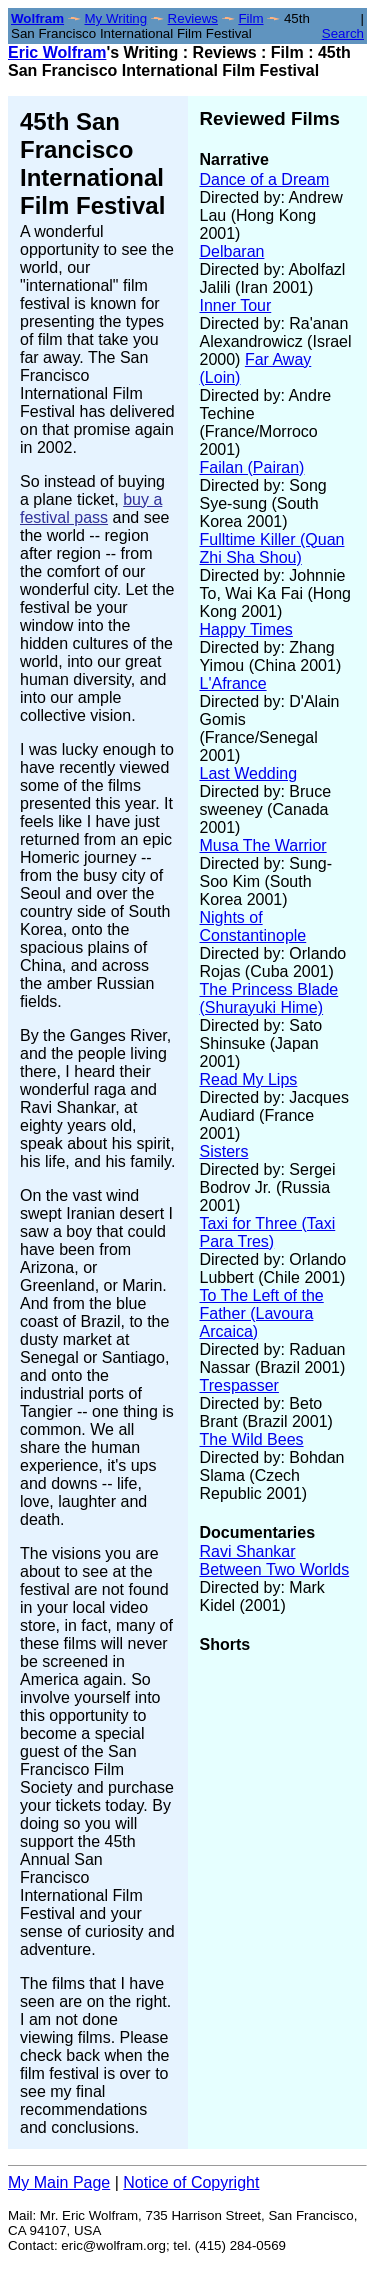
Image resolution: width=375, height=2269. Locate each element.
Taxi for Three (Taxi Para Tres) (268, 1232)
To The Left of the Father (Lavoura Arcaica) (262, 1313)
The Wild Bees (252, 1439)
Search (343, 33)
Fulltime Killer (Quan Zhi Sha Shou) (272, 548)
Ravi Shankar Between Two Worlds (275, 1560)
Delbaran (232, 251)
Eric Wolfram (57, 52)
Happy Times (246, 629)
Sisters (224, 1151)
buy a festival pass (91, 508)
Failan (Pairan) (252, 467)
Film (250, 18)
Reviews (193, 18)
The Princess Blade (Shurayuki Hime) (269, 998)
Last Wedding (249, 773)
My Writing (115, 18)
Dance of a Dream (265, 179)
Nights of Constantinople (253, 926)
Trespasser (239, 1385)
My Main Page (59, 2182)
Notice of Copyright (191, 2182)
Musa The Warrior (263, 845)
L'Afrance (233, 683)
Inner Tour (236, 305)
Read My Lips (249, 1079)
